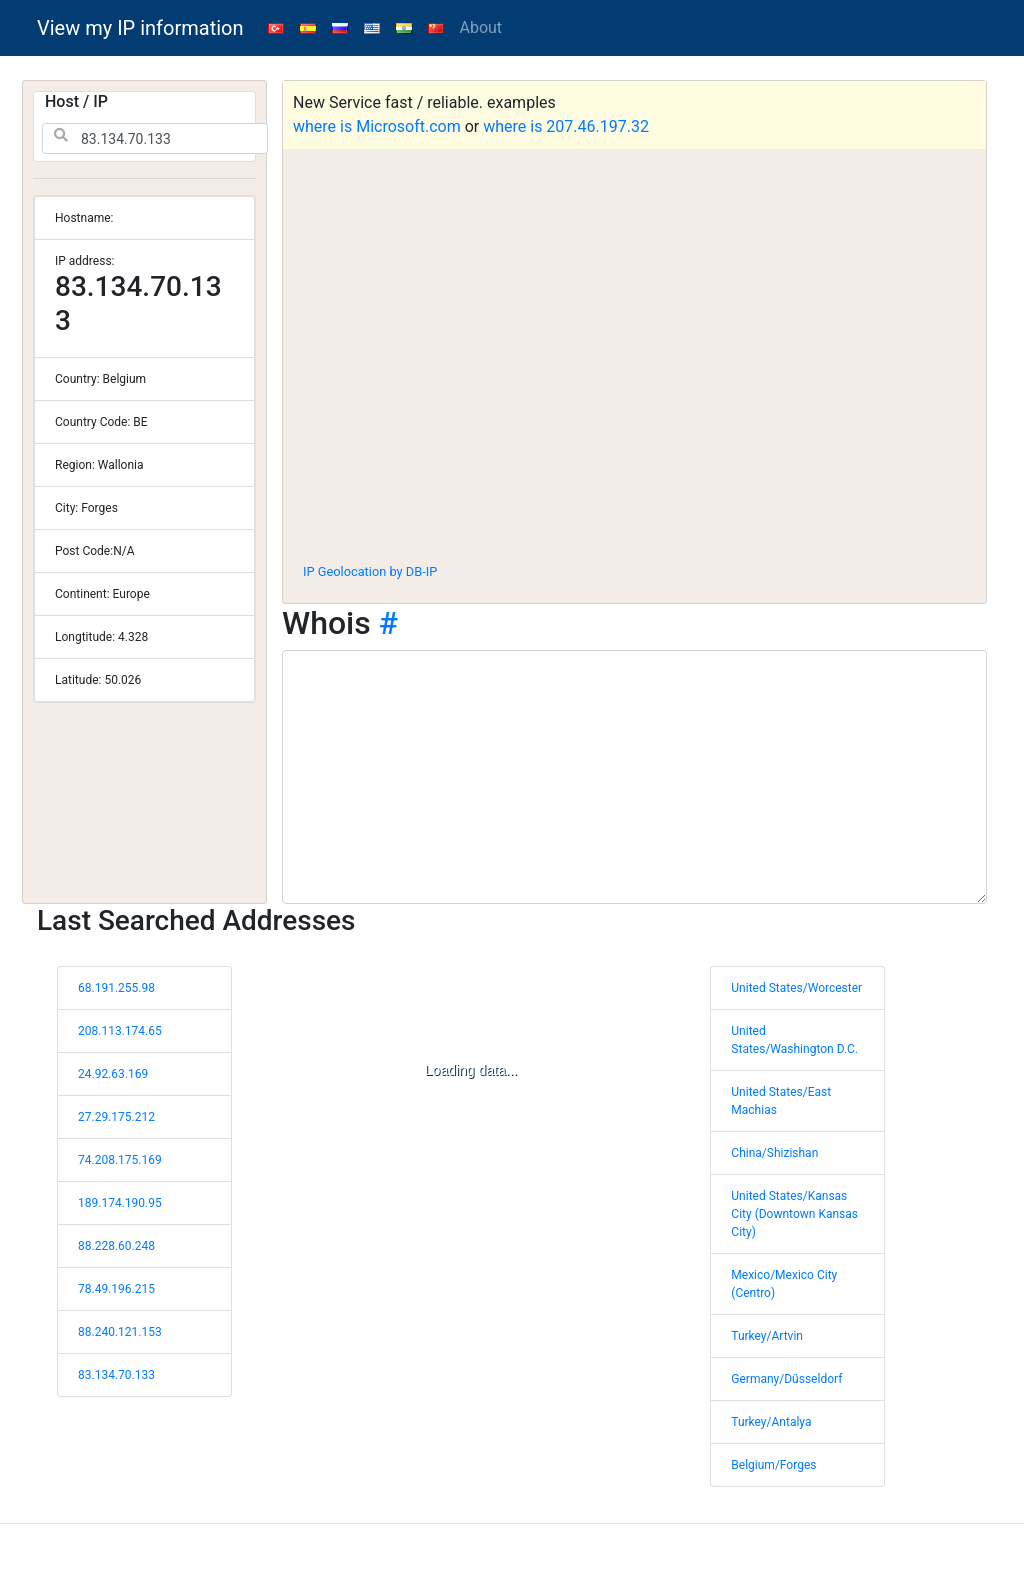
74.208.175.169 (120, 1160)
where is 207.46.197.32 (566, 126)
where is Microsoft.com (377, 126)
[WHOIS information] (634, 777)
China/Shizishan (774, 1153)
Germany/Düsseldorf (786, 1379)
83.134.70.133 (116, 1375)
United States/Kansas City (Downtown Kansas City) (794, 1214)
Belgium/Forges (773, 1465)
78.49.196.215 (116, 1289)
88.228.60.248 (116, 1246)
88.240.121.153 (120, 1332)
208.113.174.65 (120, 1031)
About (481, 27)
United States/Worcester (796, 988)
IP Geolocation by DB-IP (370, 571)
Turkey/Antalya (771, 1422)
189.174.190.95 (120, 1203)
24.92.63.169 (113, 1074)
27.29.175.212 (116, 1117)
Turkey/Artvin (767, 1336)
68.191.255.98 (116, 988)
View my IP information (140, 28)
